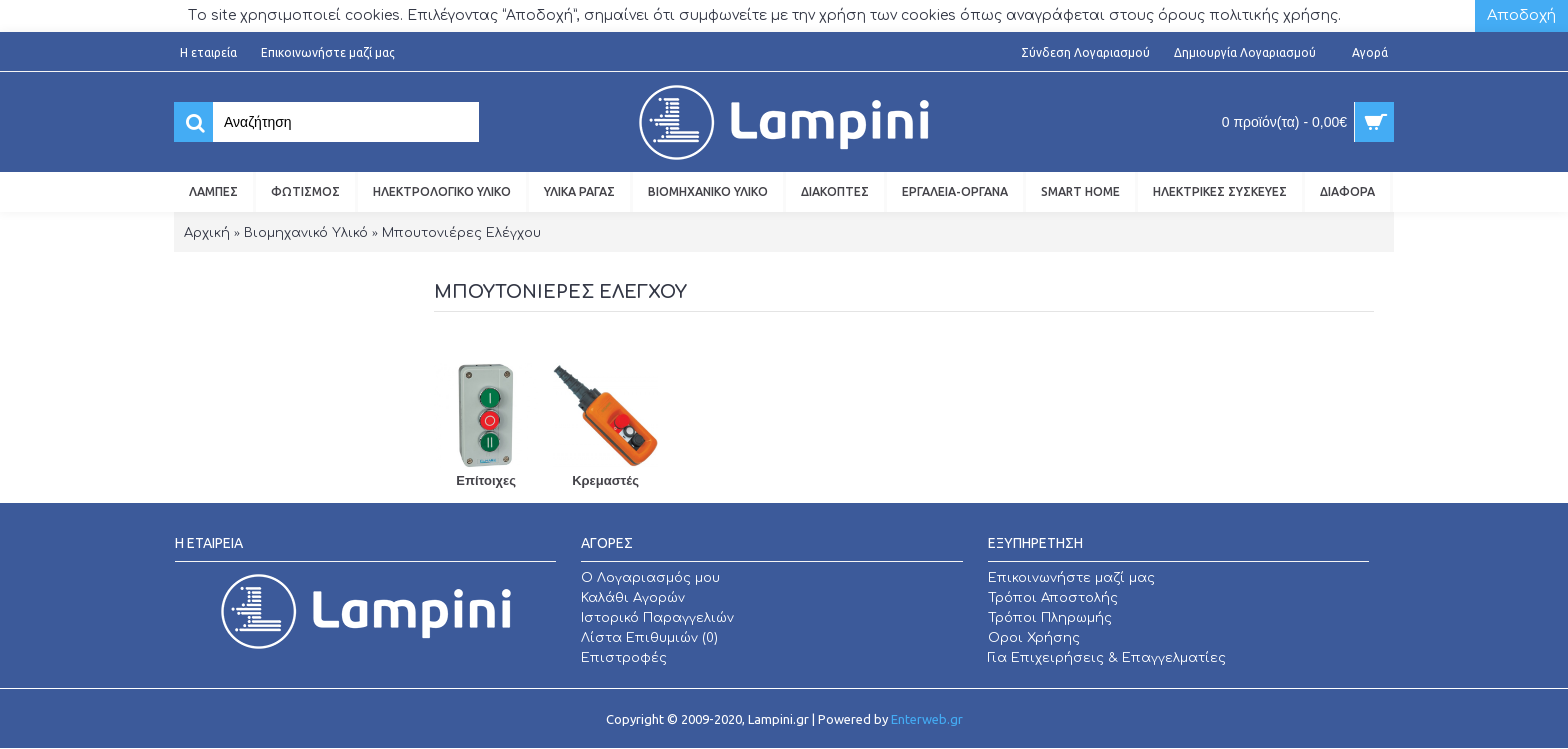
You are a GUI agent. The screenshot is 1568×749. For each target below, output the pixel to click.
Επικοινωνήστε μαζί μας (1071, 578)
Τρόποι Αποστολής (1053, 598)
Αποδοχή (1521, 15)
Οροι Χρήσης (1034, 638)
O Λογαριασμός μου (650, 578)
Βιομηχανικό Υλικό (306, 233)
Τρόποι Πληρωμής (1050, 618)
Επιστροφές (624, 658)
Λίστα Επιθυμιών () (649, 638)
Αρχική (207, 233)
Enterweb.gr (927, 719)
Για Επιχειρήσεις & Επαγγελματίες (1107, 658)
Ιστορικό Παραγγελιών (657, 618)
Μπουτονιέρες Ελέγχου (461, 233)
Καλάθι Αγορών (633, 598)
